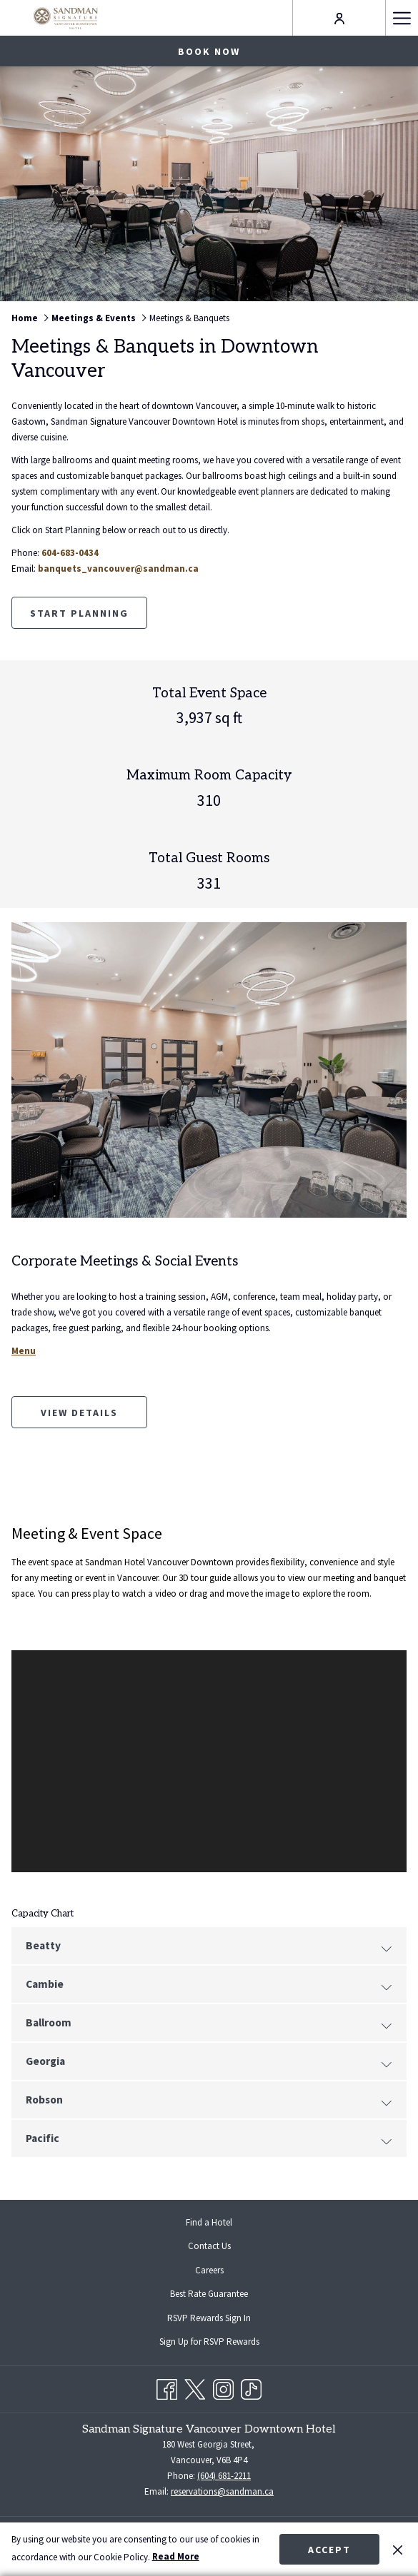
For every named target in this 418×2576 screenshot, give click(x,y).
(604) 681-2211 (224, 2476)
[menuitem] (209, 2223)
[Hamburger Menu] (401, 18)
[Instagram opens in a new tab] (223, 2386)
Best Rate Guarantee (209, 2294)
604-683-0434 (70, 553)
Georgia (209, 2062)
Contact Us (209, 2246)
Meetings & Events (93, 318)
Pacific (209, 2139)
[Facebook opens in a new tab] (166, 2386)
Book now (209, 51)
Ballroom (209, 2023)
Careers (209, 2270)
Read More (175, 2556)
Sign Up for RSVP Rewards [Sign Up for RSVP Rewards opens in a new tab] (220, 2342)
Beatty (209, 1946)
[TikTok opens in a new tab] (251, 2386)
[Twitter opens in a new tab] (194, 2386)
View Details (94, 1416)
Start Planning (79, 613)
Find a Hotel (209, 2222)
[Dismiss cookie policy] (398, 2548)
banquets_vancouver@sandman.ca (118, 568)
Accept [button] (329, 2549)
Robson (209, 2100)
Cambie (209, 1985)
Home (24, 318)
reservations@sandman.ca (222, 2491)
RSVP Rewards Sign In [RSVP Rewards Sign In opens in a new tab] (220, 2319)
